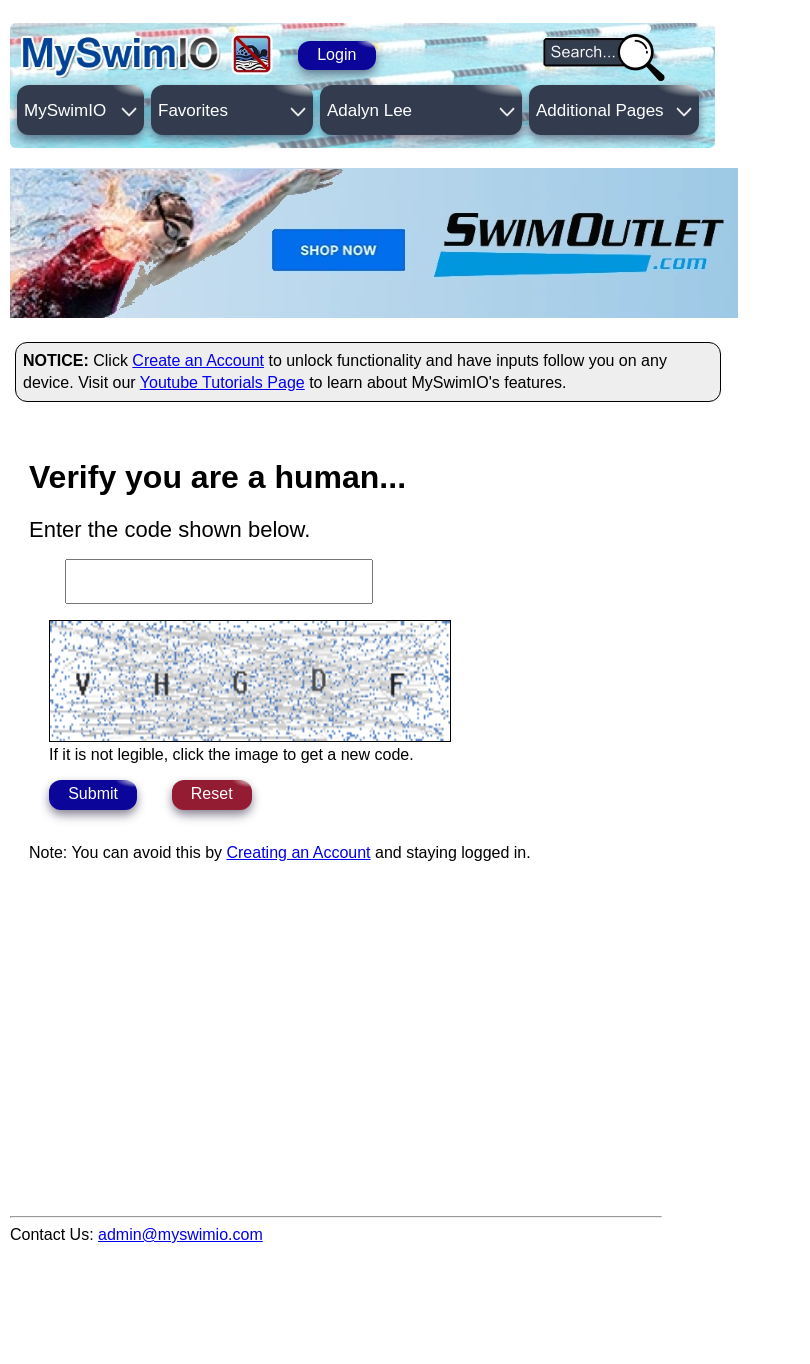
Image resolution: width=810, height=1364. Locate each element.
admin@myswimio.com (180, 1234)
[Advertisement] (374, 1147)
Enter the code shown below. (169, 529)
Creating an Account (298, 852)
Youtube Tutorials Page (222, 382)
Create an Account (198, 360)
